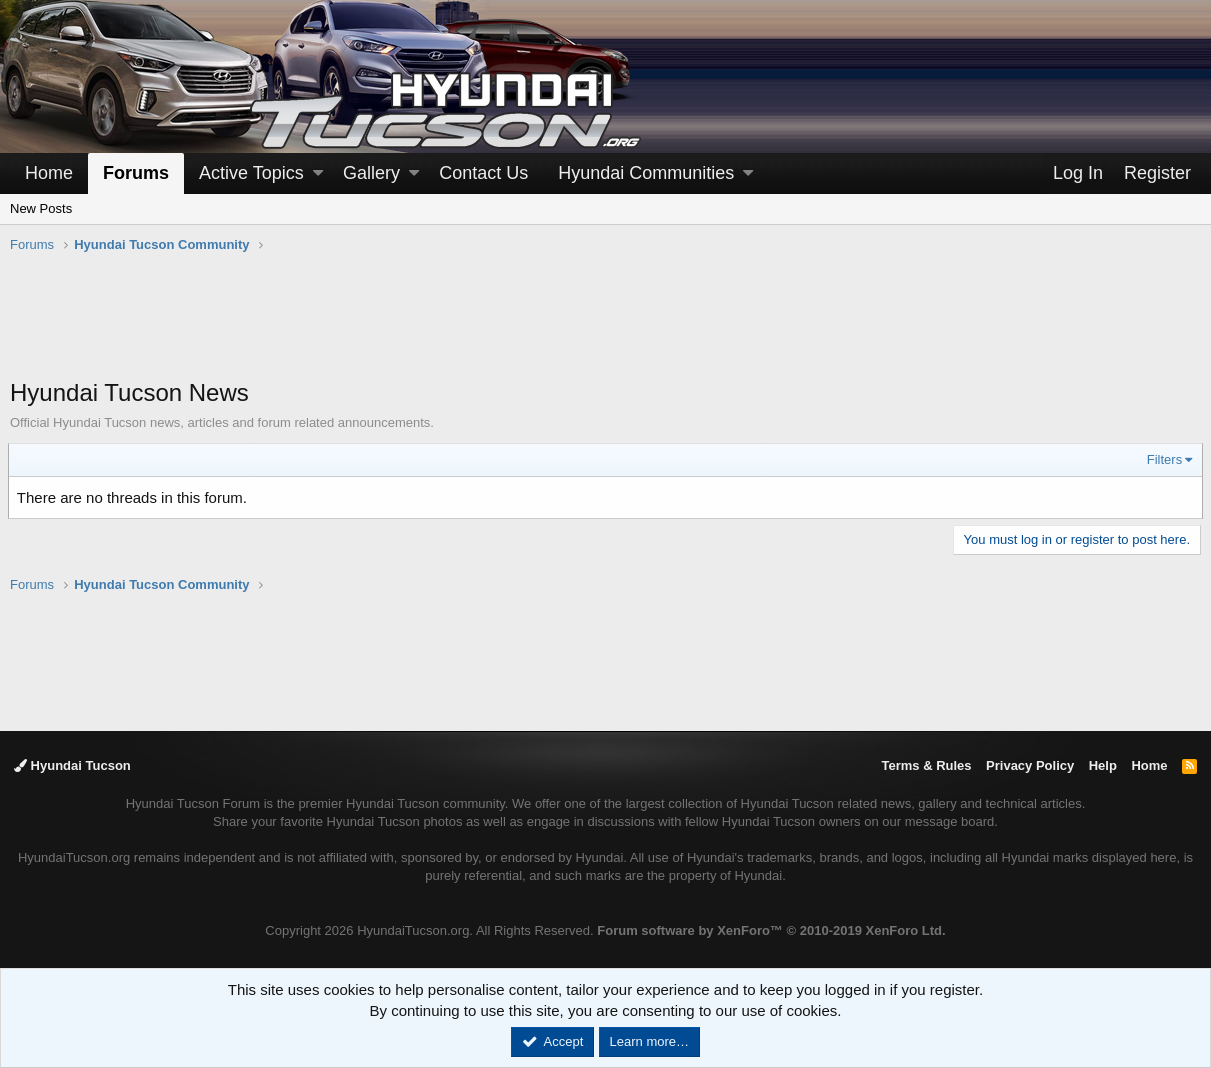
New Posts (41, 208)
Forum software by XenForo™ (771, 930)
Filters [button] (1162, 459)
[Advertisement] (606, 326)
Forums (136, 173)
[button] (318, 173)
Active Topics (251, 173)
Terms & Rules (926, 765)
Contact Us (483, 173)
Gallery (371, 173)
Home (49, 173)
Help (1103, 765)
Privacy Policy (1030, 765)
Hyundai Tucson (72, 765)
